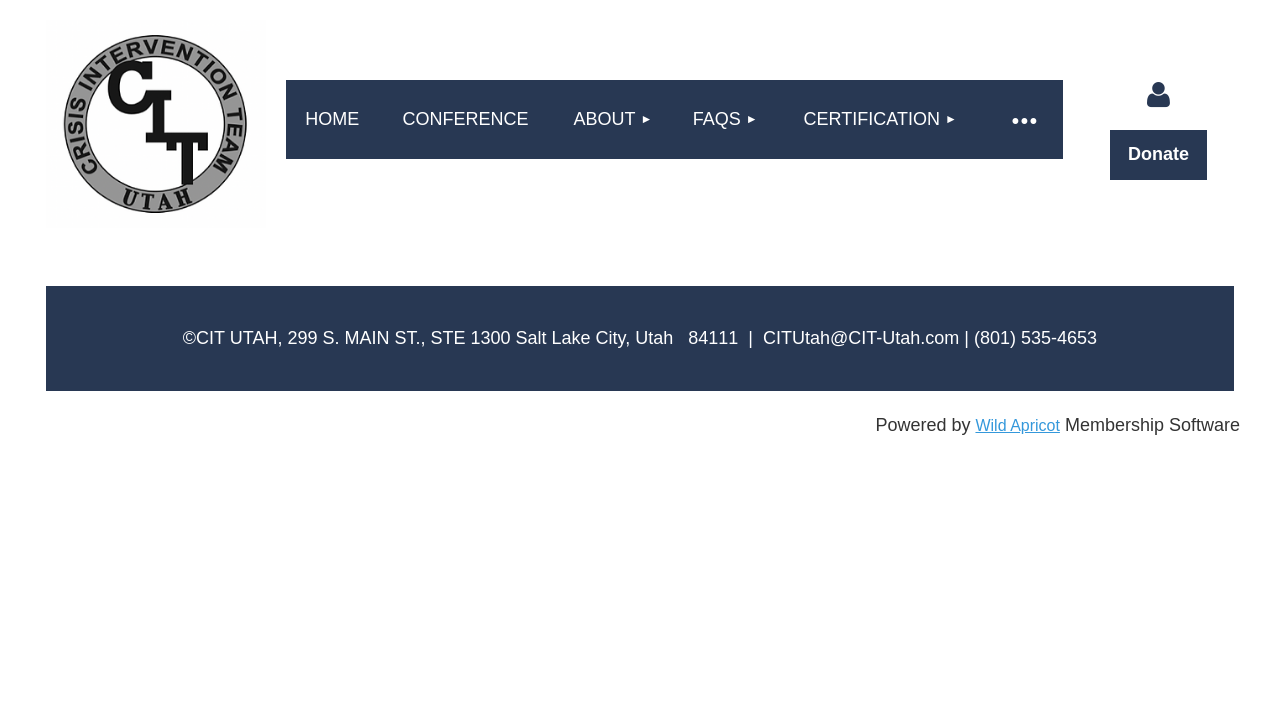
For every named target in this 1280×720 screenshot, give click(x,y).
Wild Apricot (1017, 425)
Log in (1158, 95)
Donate (1158, 154)
